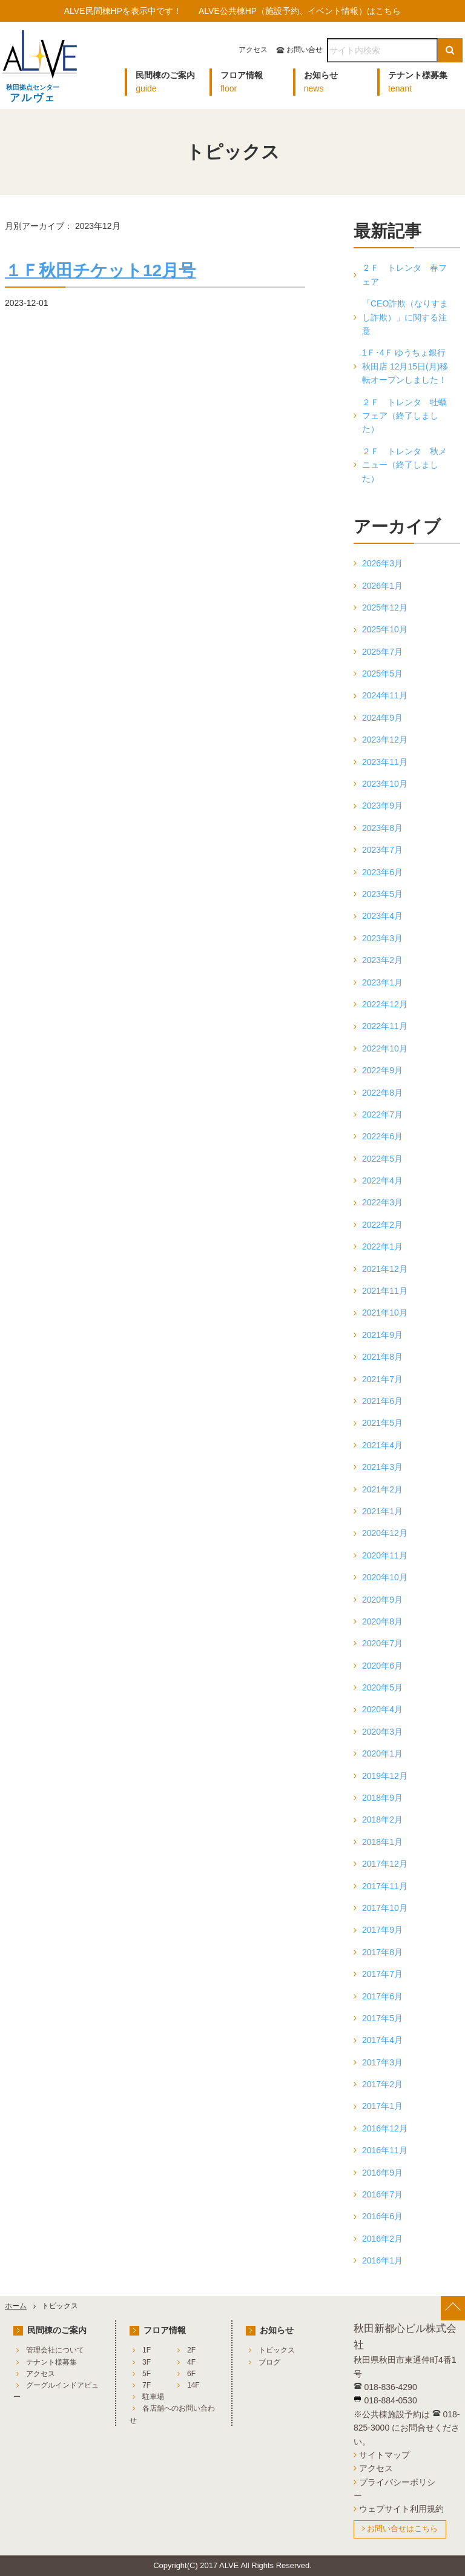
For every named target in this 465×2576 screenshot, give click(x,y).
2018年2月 (382, 1819)
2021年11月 (384, 1291)
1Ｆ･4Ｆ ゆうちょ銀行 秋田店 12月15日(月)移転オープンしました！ (405, 366)
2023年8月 (382, 828)
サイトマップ (384, 2455)
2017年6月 (382, 1996)
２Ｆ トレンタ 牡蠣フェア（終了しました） (404, 415)
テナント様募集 (51, 2362)
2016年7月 (382, 2194)
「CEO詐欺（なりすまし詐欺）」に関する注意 (405, 317)
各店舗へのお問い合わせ (172, 2414)
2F (191, 2350)
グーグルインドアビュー (56, 2391)
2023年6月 (382, 872)
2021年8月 (382, 1357)
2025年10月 (384, 629)
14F (193, 2385)
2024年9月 (382, 718)
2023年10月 (384, 784)
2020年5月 (382, 1687)
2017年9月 (382, 1930)
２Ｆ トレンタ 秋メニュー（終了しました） (404, 464)
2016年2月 (382, 2238)
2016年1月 (382, 2260)
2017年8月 (382, 1952)
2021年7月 (382, 1379)
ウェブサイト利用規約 (401, 2509)
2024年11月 (384, 695)
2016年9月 (382, 2172)
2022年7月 (382, 1114)
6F (191, 2373)
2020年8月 (382, 1621)
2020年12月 (384, 1533)
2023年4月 (382, 916)
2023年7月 (382, 850)
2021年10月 (384, 1312)
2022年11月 (384, 1026)
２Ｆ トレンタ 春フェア (404, 274)
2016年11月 (384, 2150)
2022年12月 (384, 1004)
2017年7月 (382, 1974)
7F (146, 2385)
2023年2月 (382, 960)
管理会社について (55, 2350)
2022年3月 (382, 1202)
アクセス (253, 49)
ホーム (16, 2306)
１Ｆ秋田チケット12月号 (100, 270)
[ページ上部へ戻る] (453, 2308)
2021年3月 (382, 1467)
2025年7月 (382, 652)
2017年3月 (382, 2062)
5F (146, 2373)
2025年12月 (384, 607)
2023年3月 (382, 938)
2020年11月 (384, 1555)
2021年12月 (384, 1269)
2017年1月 (382, 2106)
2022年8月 (382, 1093)
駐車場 (153, 2396)
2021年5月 (382, 1423)
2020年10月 (384, 1577)
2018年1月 (382, 1842)
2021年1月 (382, 1511)
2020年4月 (382, 1709)
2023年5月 (382, 894)
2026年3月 (382, 563)
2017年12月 (384, 1864)
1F (146, 2350)
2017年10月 (384, 1908)
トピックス (277, 2350)
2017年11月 (384, 1886)
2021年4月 (382, 1445)
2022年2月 (382, 1225)
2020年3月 (382, 1732)
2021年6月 (382, 1401)
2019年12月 (384, 1776)
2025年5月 (382, 673)
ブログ (269, 2362)
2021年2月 (382, 1489)
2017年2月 (382, 2084)
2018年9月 (382, 1798)
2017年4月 (382, 2040)
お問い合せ (304, 49)
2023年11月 (384, 762)
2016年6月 (382, 2216)
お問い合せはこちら (402, 2528)
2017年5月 (382, 2018)
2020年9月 (382, 1599)
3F (146, 2362)
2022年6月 (382, 1136)
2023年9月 (382, 805)
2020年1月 (382, 1753)
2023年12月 (384, 739)
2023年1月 (382, 982)
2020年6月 (382, 1665)
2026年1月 (382, 586)
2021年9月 (382, 1335)
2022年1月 (382, 1246)
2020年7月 (382, 1643)
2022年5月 (382, 1159)
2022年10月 (384, 1048)
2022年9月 (382, 1070)
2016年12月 (384, 2128)
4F (191, 2362)
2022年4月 (382, 1180)
